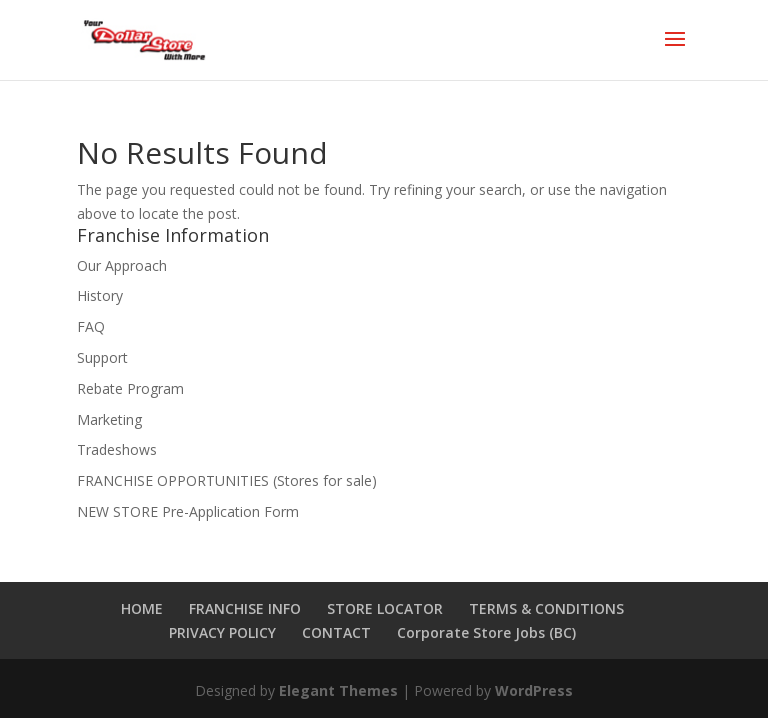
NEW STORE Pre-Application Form (188, 511)
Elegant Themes (338, 690)
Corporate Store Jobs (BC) (486, 632)
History (100, 295)
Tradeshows (117, 449)
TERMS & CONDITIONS (546, 608)
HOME (142, 608)
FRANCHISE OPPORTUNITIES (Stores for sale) (227, 480)
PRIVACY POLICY (222, 632)
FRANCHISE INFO (245, 608)
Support (102, 357)
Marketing (109, 419)
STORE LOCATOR (385, 608)
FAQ (91, 326)
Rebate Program (130, 388)
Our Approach (122, 265)
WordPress (534, 690)
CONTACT (336, 632)
